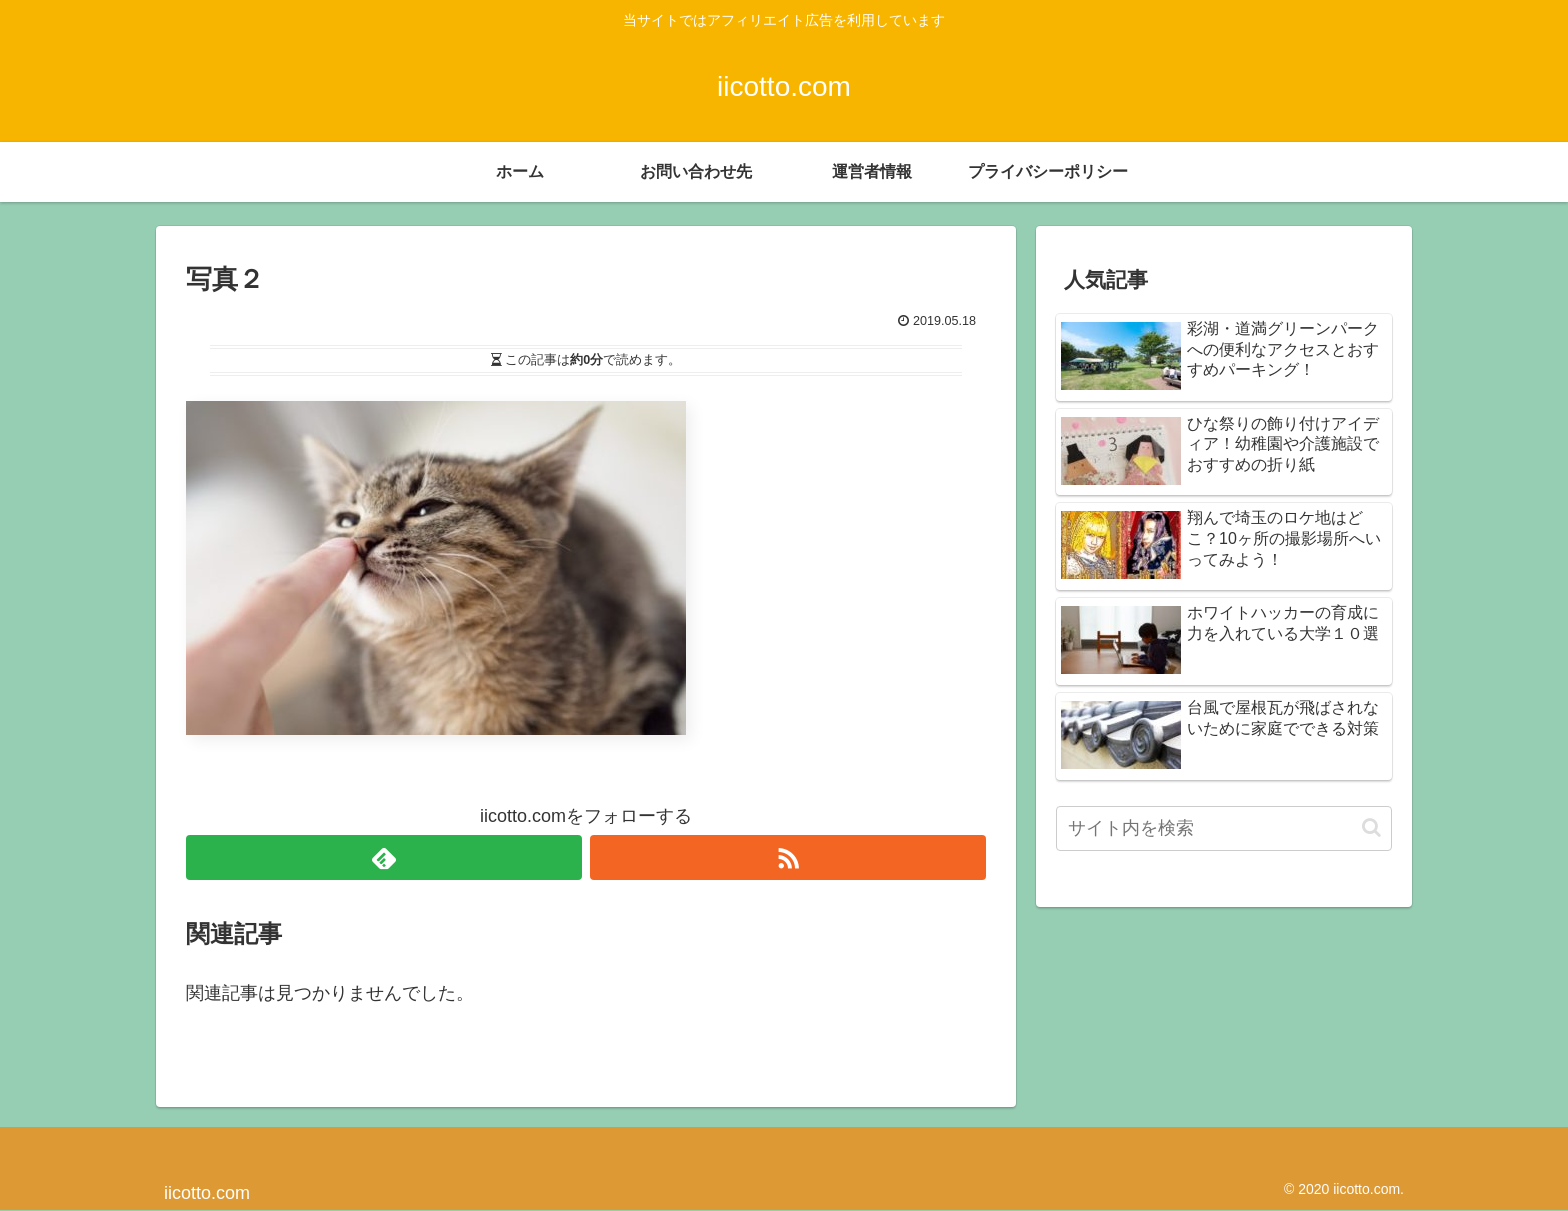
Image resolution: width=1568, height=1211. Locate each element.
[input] (1224, 828)
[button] (1371, 827)
